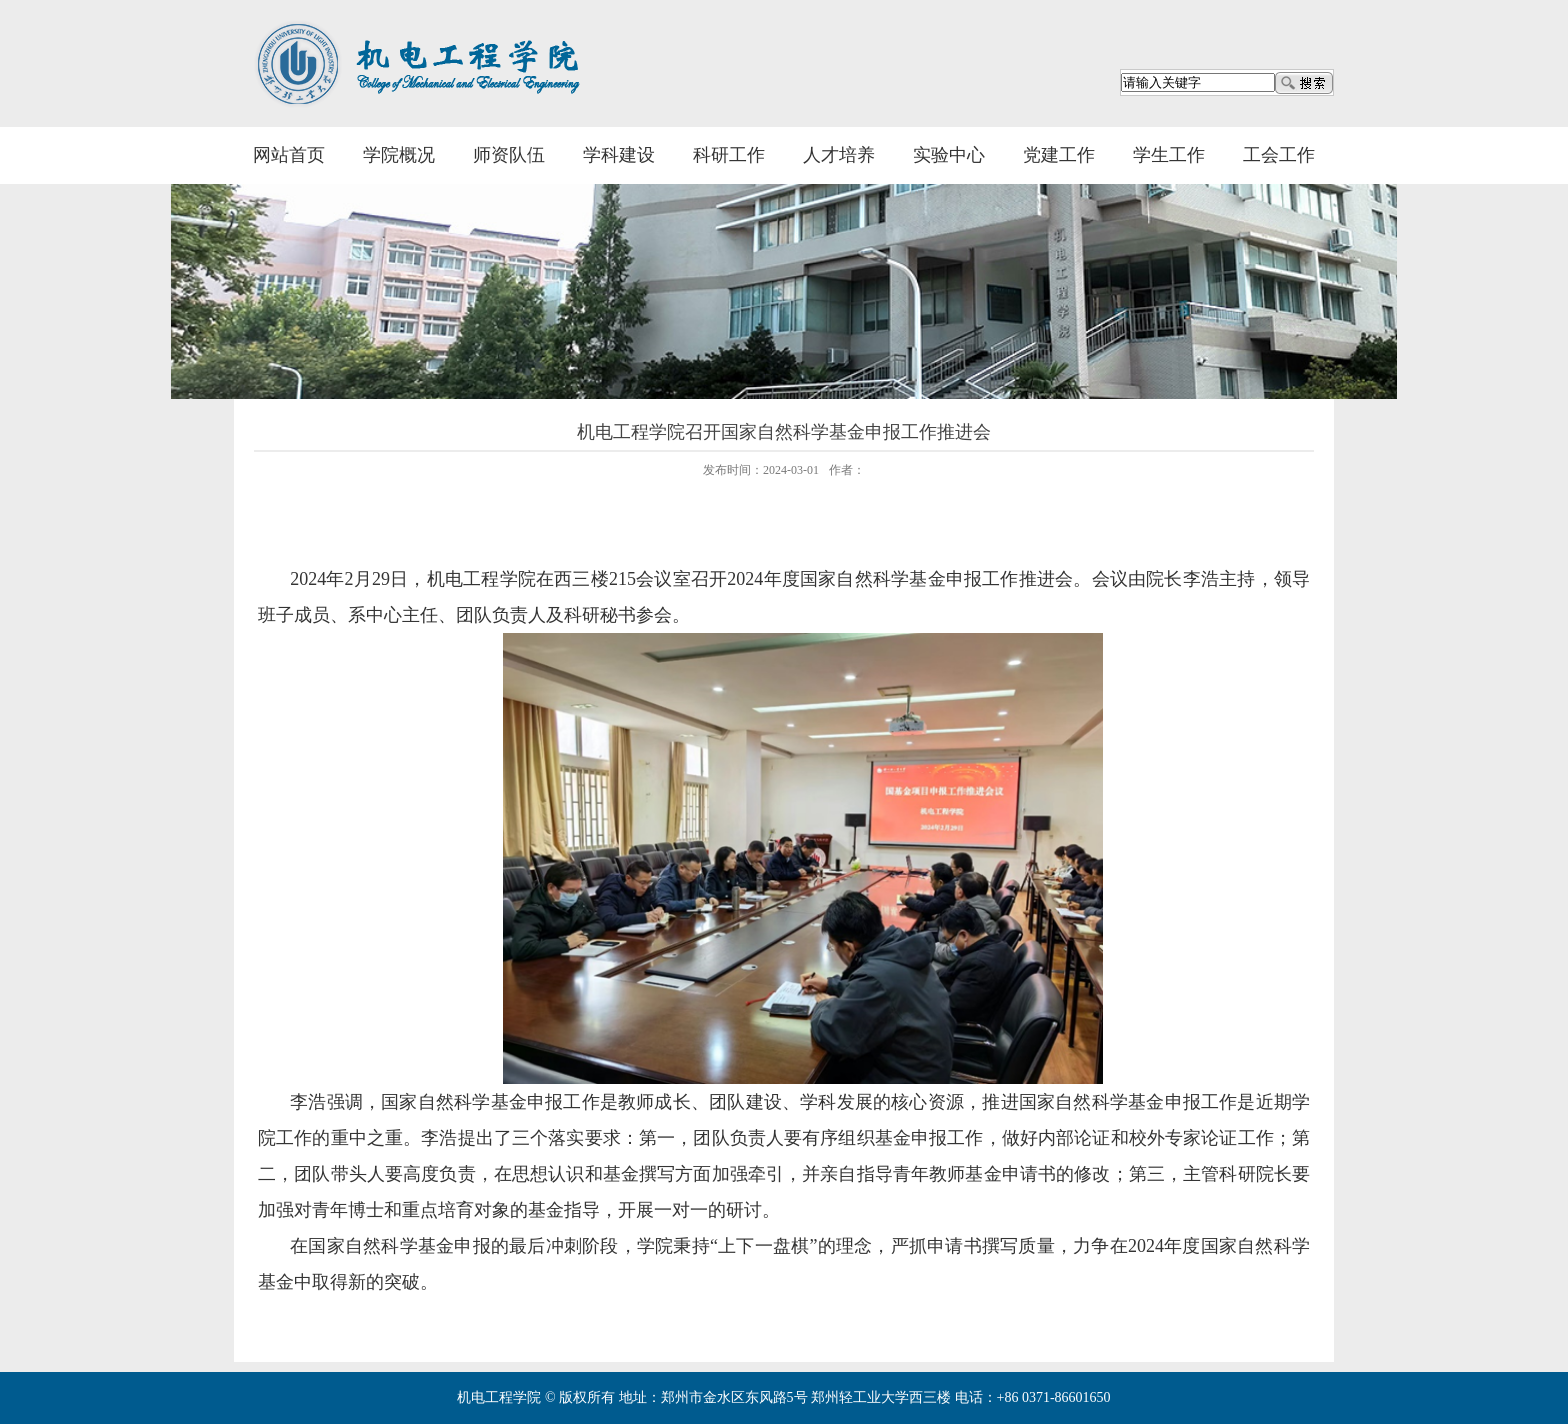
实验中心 (949, 155)
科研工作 (729, 155)
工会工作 (1279, 155)
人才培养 (839, 155)
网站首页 (289, 155)
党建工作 (1059, 155)
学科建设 (619, 155)
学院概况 (399, 155)
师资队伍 (509, 155)
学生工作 (1169, 155)
